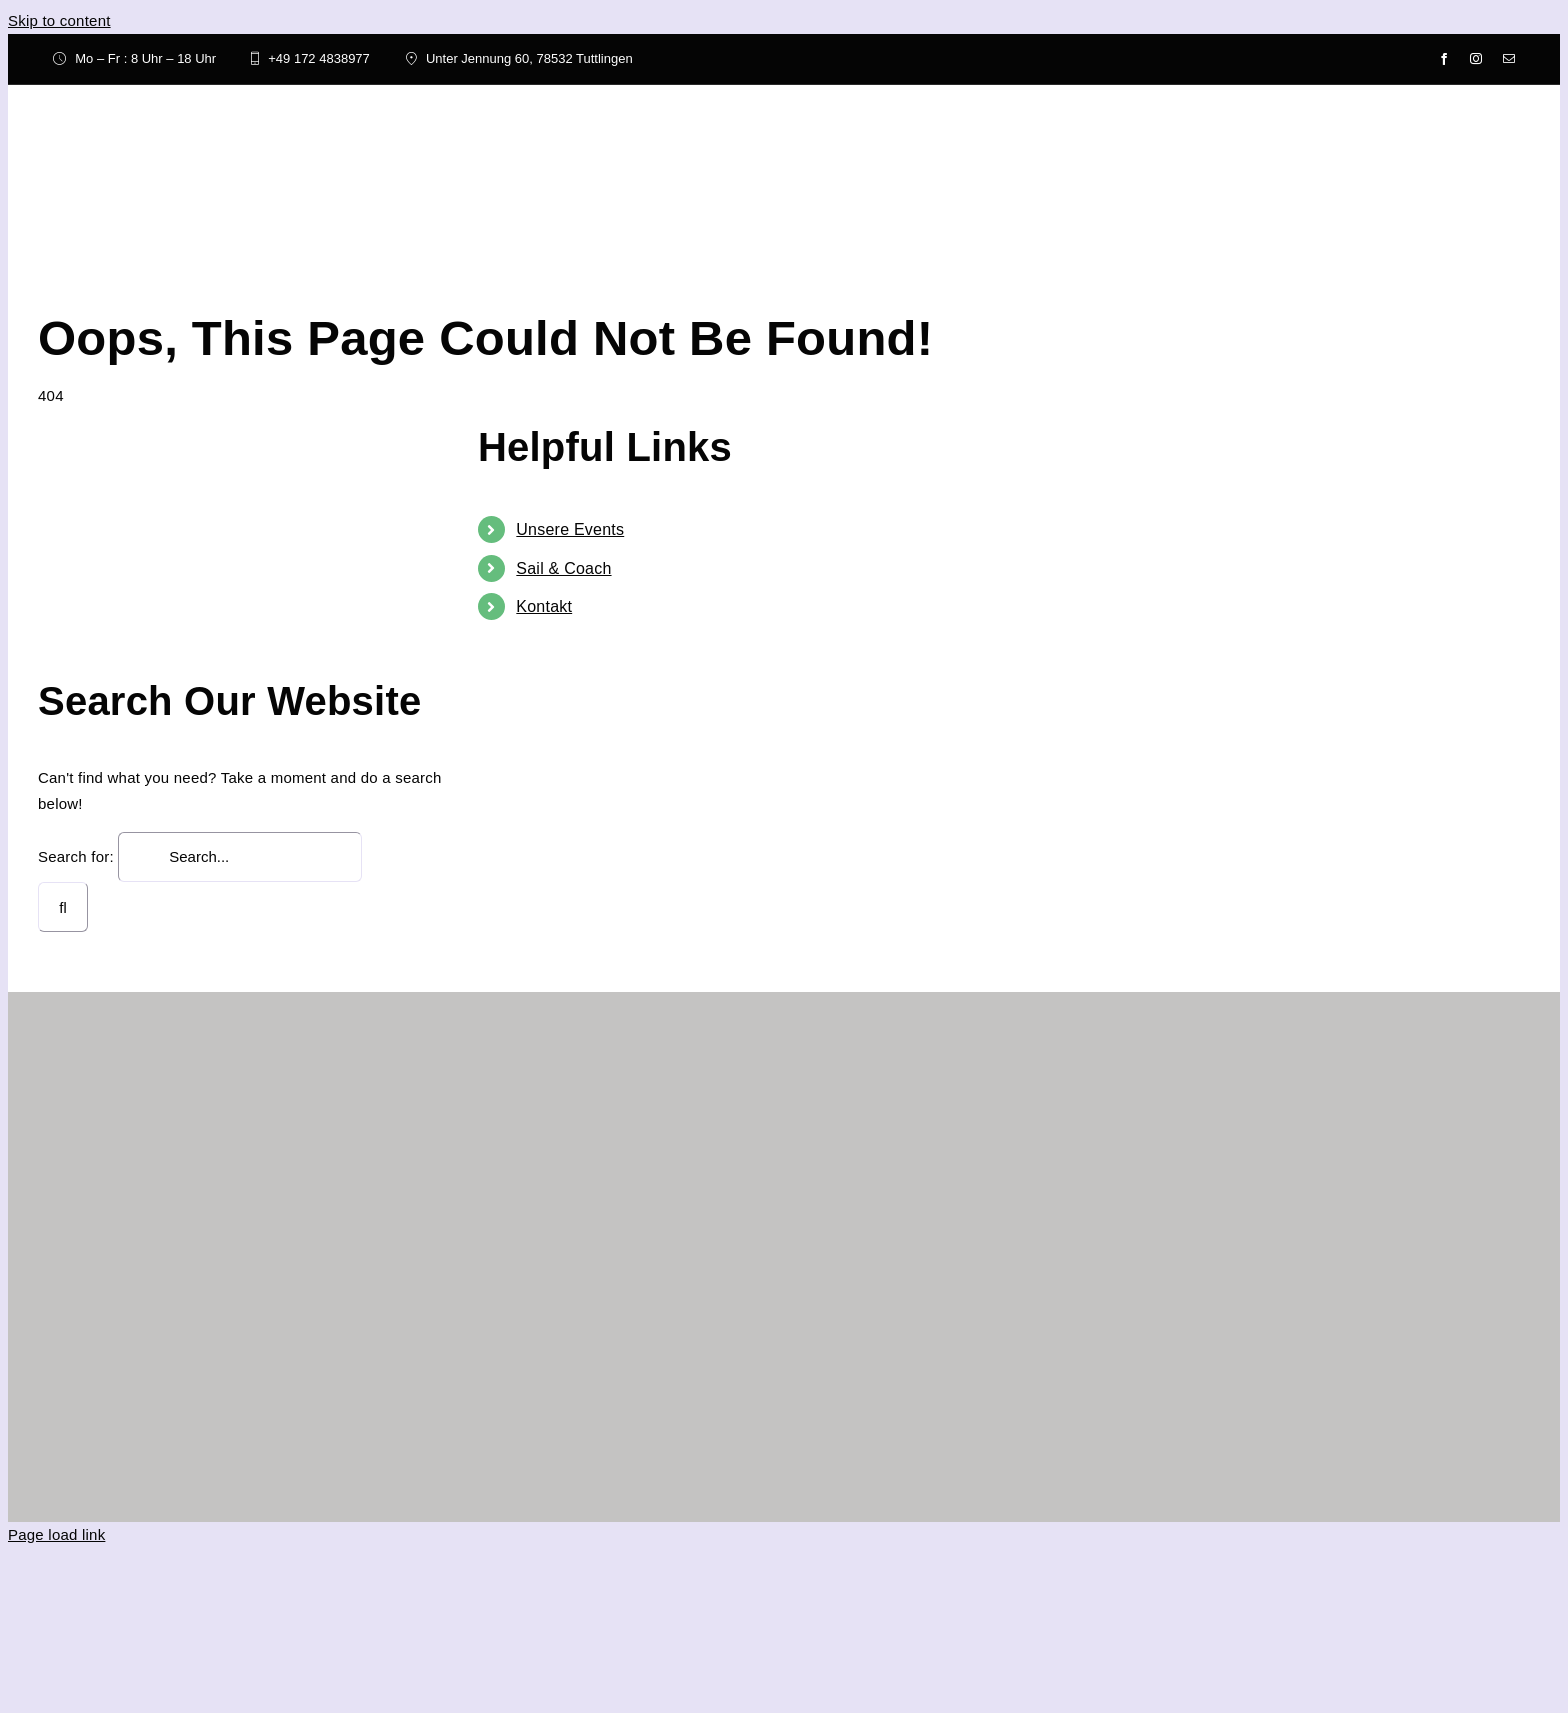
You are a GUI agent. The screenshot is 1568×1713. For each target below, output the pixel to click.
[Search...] (240, 857)
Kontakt (544, 606)
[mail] (1509, 59)
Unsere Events (570, 529)
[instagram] (1476, 59)
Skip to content (59, 20)
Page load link (56, 1534)
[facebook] (1444, 59)
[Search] (63, 907)
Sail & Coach (563, 568)
